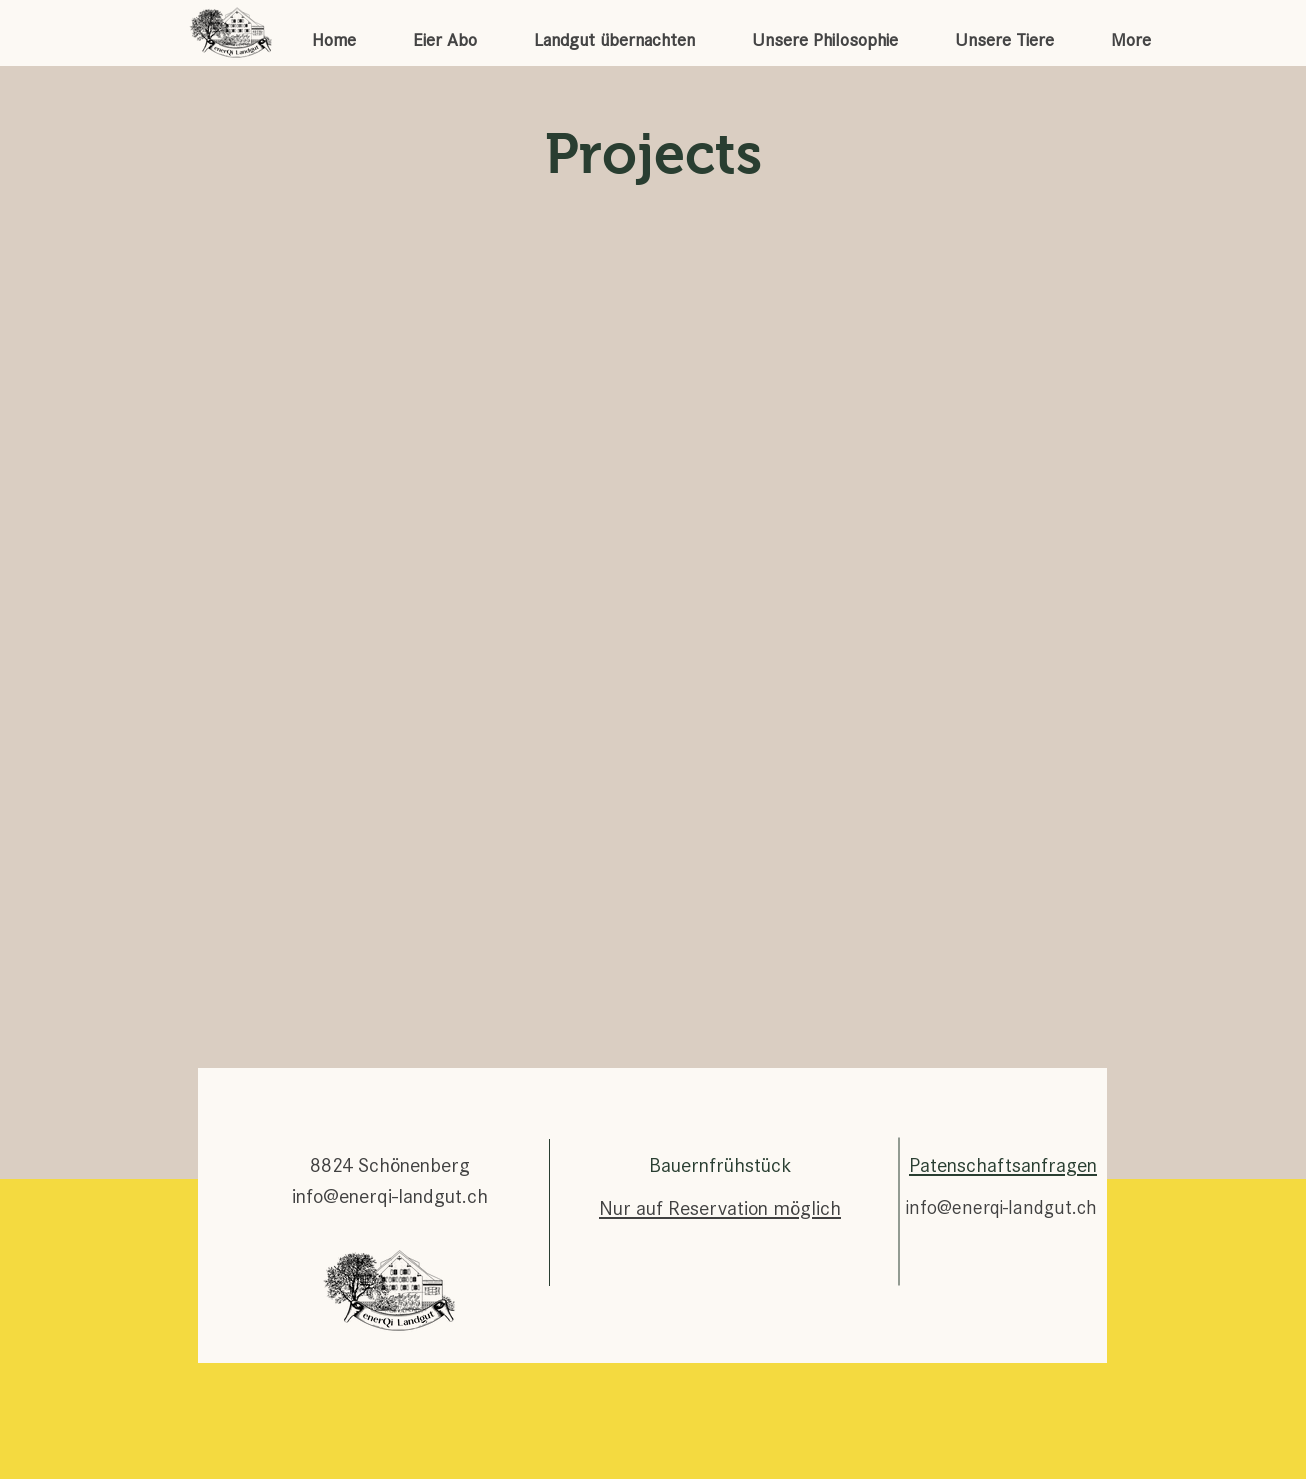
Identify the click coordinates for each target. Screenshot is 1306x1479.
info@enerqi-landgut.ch (390, 1196)
